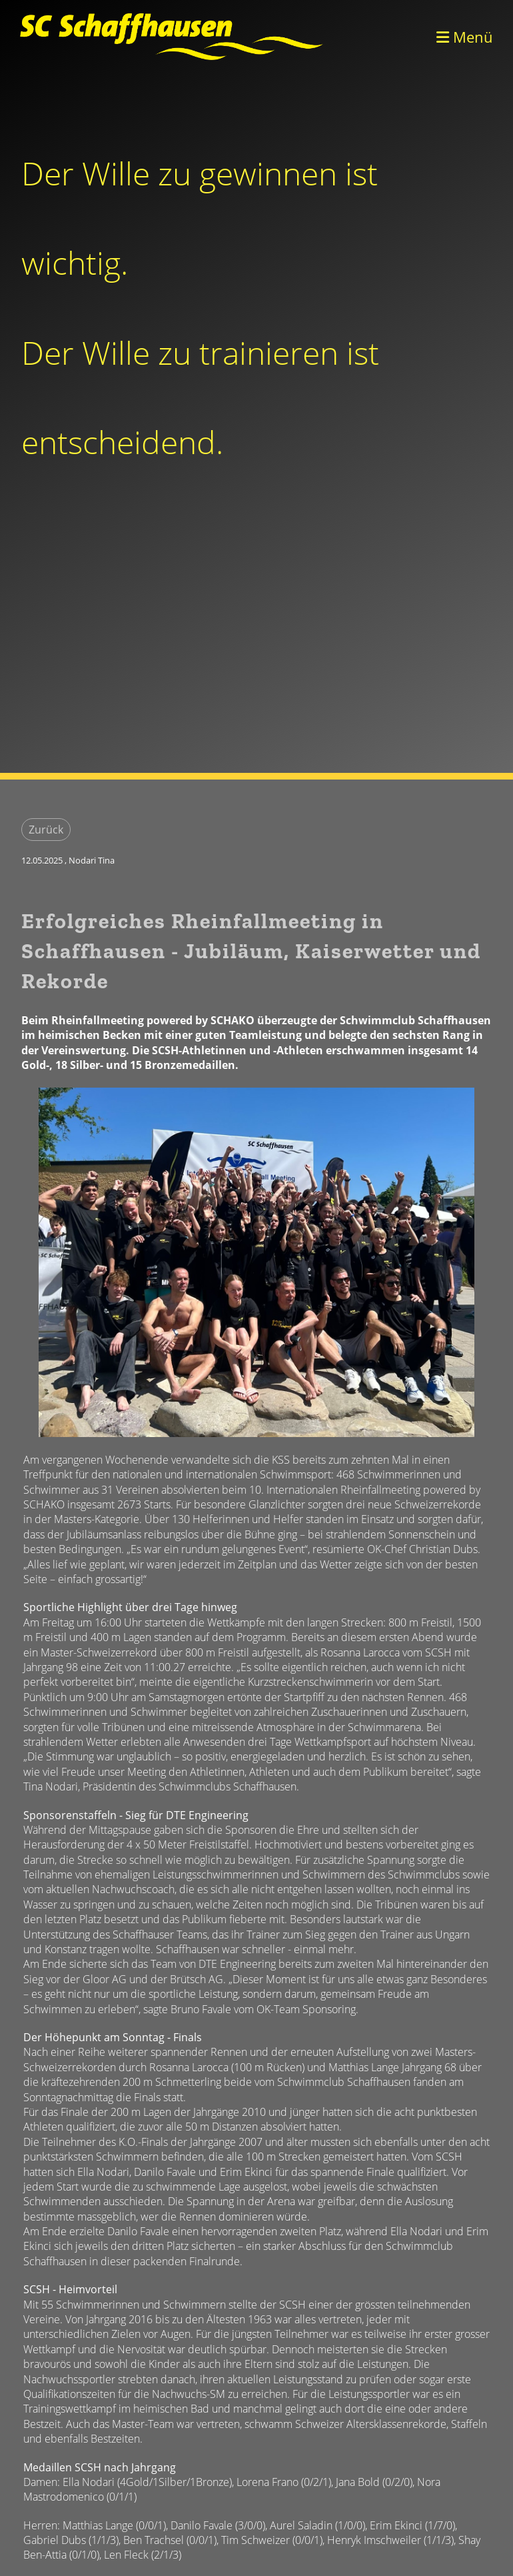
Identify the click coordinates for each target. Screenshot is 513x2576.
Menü (464, 37)
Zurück (46, 829)
